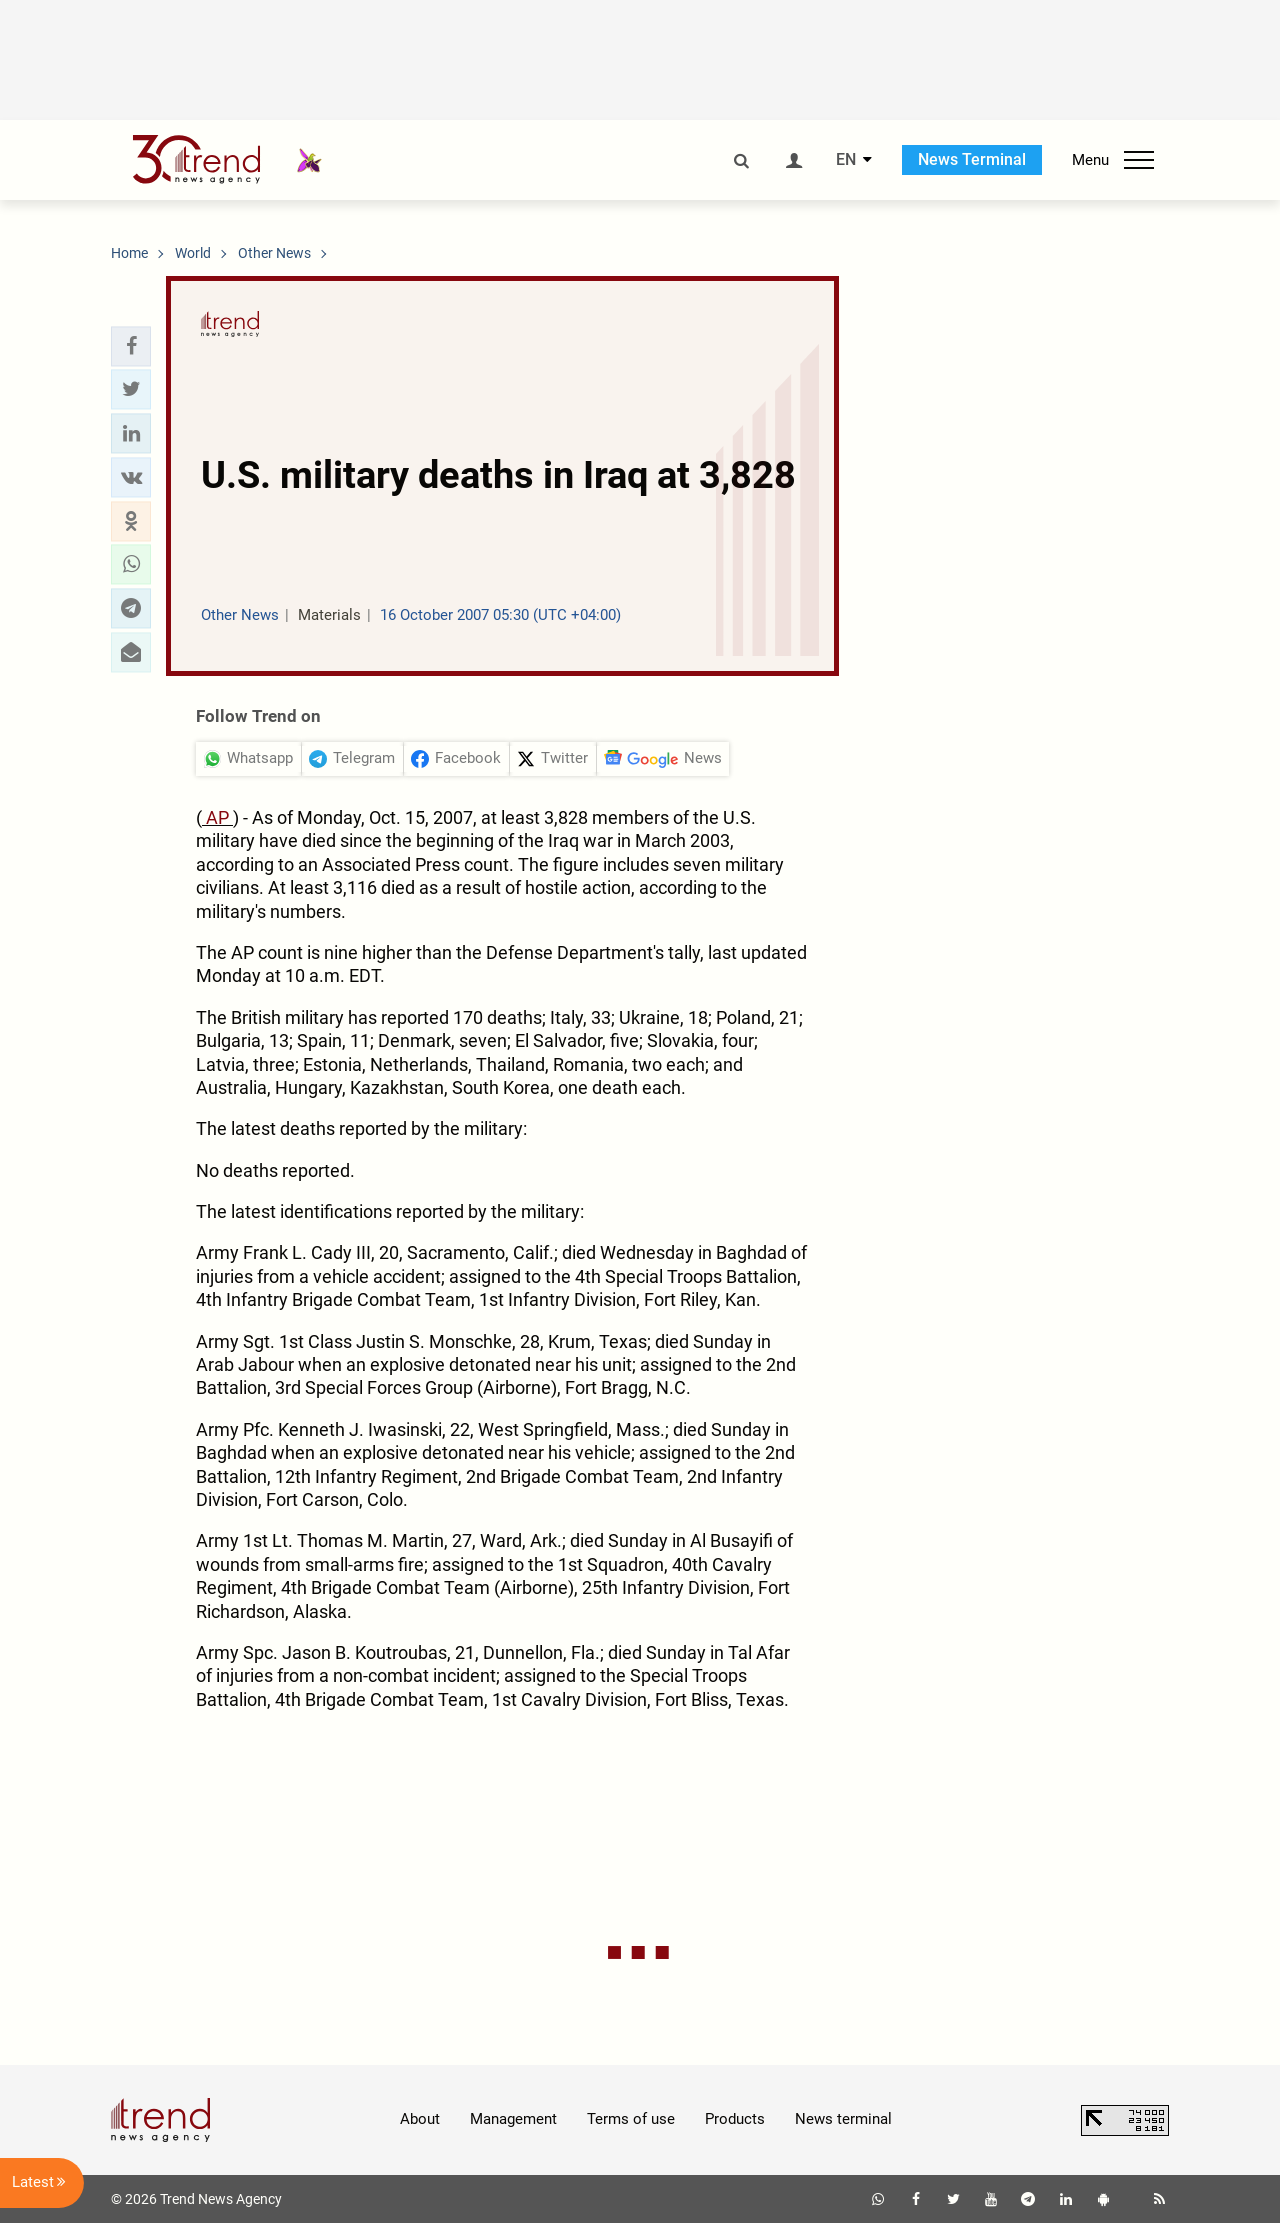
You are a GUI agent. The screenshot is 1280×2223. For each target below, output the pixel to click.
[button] (131, 346)
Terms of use (631, 2119)
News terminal (843, 2119)
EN (846, 160)
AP (217, 817)
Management (513, 2119)
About (420, 2119)
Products (735, 2119)
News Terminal (972, 159)
